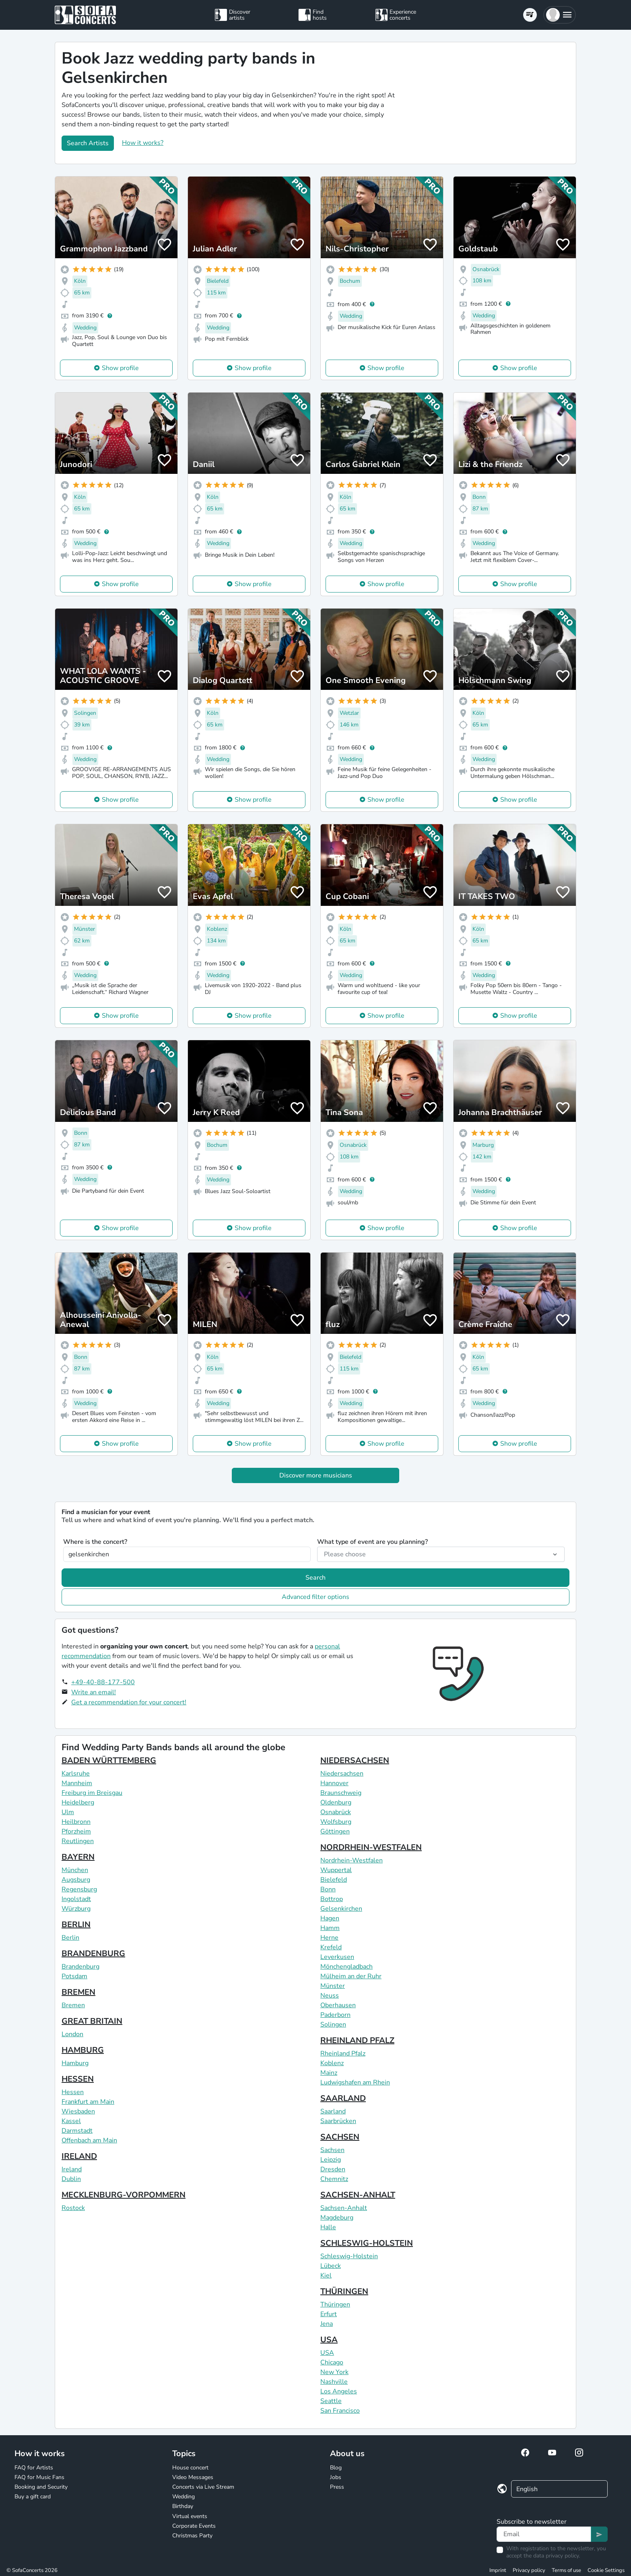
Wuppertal (336, 1870)
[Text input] (544, 2534)
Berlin (70, 1937)
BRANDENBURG (93, 1953)
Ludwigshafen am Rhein (355, 2082)
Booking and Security (41, 2487)
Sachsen (332, 2150)
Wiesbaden (78, 2111)
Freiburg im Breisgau (92, 1792)
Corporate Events (194, 2526)
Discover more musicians (315, 1475)
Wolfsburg (335, 1821)
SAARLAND (343, 2098)
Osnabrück (335, 1812)
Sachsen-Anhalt (343, 2208)
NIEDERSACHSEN (354, 1760)
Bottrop (331, 1899)
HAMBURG (83, 2050)
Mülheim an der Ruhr (350, 1976)
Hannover (334, 1783)
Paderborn (335, 2014)
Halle (328, 2227)
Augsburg (76, 1879)
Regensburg (79, 1889)
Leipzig (330, 2159)
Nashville (334, 2381)
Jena (326, 2323)
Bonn (328, 1889)
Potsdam (74, 1976)
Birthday (182, 2506)
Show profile (120, 368)
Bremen (73, 2005)
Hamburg (75, 2063)
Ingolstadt (76, 1899)
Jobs (335, 2477)
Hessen (73, 2092)
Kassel (71, 2121)
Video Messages (192, 2477)
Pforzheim (76, 1831)
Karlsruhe (76, 1773)
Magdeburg (336, 2217)
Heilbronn (76, 1821)
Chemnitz (334, 2179)
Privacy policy (529, 2570)
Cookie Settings (606, 2570)
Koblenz (332, 2063)
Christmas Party (192, 2535)
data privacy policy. (556, 2556)
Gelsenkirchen (341, 1908)
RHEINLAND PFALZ (357, 2040)
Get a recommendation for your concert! (128, 1702)
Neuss (329, 1995)
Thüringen (335, 2304)
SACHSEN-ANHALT (357, 2194)
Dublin (71, 2179)
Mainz (328, 2072)
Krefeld (331, 1947)
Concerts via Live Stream (203, 2487)
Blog (336, 2467)
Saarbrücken (338, 2121)
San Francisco (340, 2410)
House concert (190, 2467)
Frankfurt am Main (88, 2101)
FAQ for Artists (33, 2467)
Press (337, 2487)
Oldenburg (335, 1802)
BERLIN (76, 1924)
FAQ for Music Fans (39, 2477)
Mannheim (77, 1783)
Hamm (330, 1928)
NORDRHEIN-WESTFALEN (371, 1847)
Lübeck (330, 2265)
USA (329, 2339)
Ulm (68, 1812)
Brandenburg (80, 1966)
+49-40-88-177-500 (103, 1682)
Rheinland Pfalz (342, 2053)
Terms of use (566, 2570)
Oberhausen (338, 2005)
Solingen (333, 2024)
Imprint (497, 2570)
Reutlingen (78, 1841)
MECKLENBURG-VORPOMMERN (124, 2194)
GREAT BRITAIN (92, 2021)
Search (315, 1577)
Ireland (72, 2169)
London (72, 2034)
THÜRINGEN (344, 2291)
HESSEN (78, 2079)
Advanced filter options (315, 1597)
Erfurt (328, 2314)
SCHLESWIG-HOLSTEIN (366, 2243)
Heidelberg (78, 1802)
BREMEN (78, 1992)
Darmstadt (77, 2130)
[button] (559, 15)
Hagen (329, 1918)
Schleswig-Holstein (349, 2256)
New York (334, 2372)
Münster (332, 1985)
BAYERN (78, 1857)
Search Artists (88, 143)
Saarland (333, 2111)
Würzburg (76, 1908)
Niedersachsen (341, 1773)
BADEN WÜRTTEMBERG (109, 1760)
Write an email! (93, 1692)
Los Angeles (338, 2391)
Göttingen (335, 1831)
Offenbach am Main (89, 2140)
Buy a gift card (32, 2496)
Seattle (331, 2401)
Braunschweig (340, 1792)
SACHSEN (339, 2137)
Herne (329, 1937)
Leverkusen (337, 1957)
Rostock (73, 2208)
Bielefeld (333, 1879)
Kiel (326, 2275)
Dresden (332, 2169)
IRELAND (79, 2156)
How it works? (142, 142)
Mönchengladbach (346, 1966)
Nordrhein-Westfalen (351, 1860)
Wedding (183, 2496)
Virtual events (189, 2516)
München (75, 1870)
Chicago (331, 2362)
